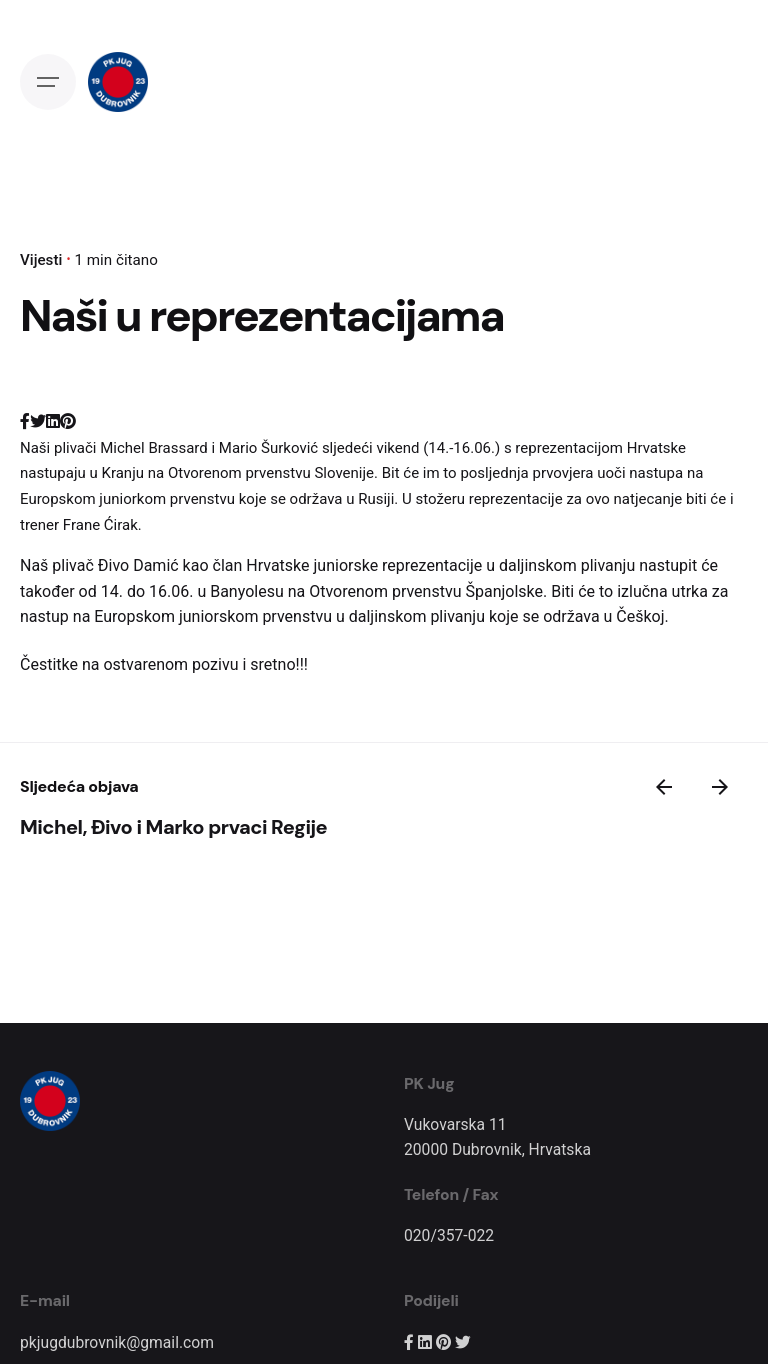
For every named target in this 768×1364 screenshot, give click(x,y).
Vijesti (41, 260)
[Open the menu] (48, 82)
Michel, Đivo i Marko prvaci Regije (173, 827)
